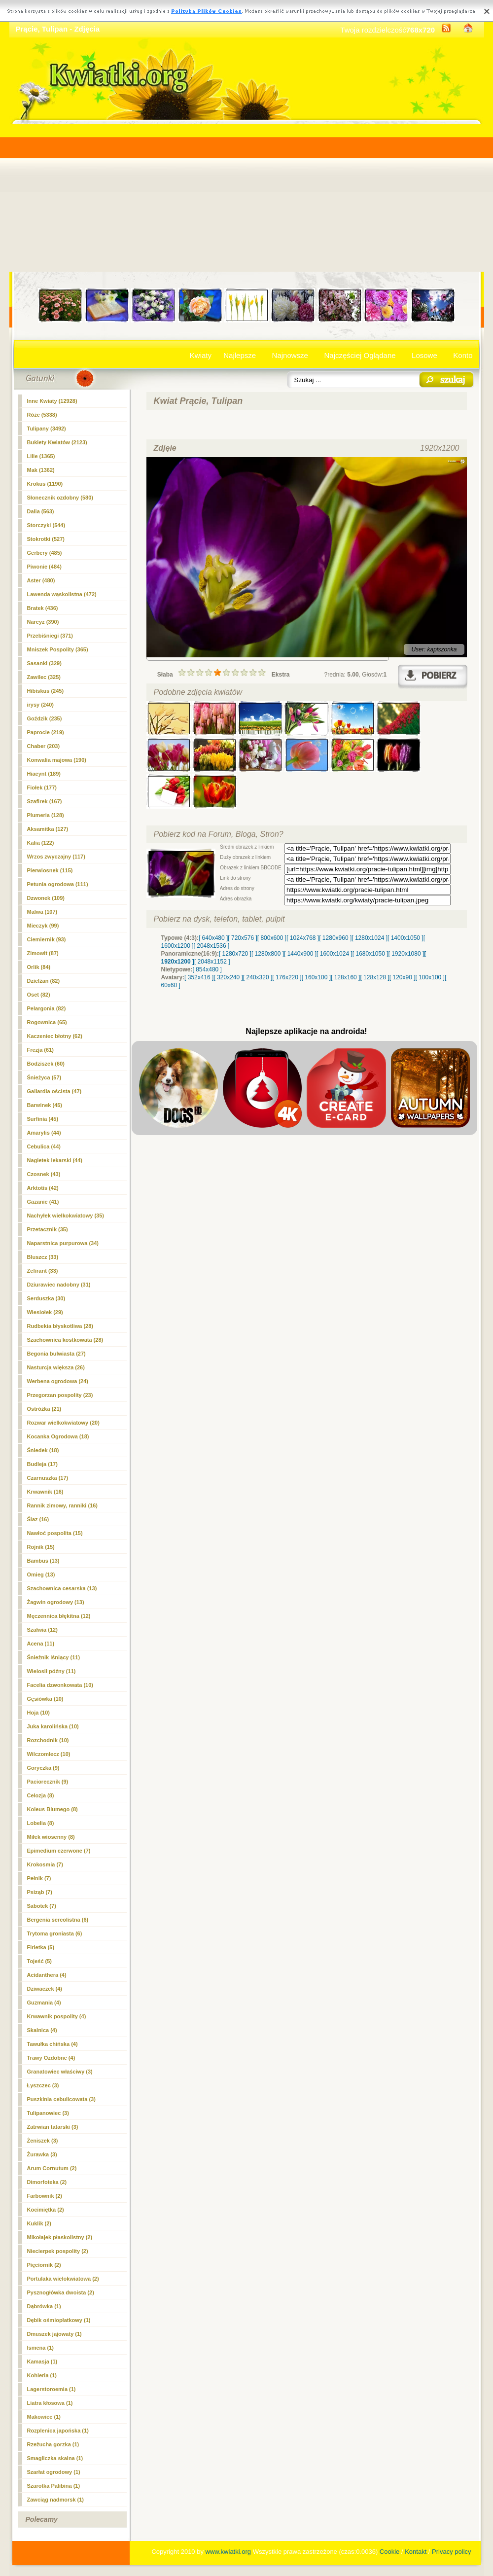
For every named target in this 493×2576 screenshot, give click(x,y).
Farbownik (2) (45, 2196)
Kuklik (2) (39, 2223)
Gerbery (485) (44, 553)
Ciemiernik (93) (46, 939)
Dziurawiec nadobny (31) (59, 1285)
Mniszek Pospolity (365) (57, 649)
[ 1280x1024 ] (369, 937)
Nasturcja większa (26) (56, 1367)
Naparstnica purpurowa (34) (63, 1243)
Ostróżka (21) (44, 1409)
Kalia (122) (40, 843)
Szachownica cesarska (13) (62, 1588)
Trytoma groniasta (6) (54, 1933)
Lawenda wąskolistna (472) (62, 594)
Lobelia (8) (40, 1823)
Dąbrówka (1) (44, 2306)
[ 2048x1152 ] (212, 961)
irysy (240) (40, 705)
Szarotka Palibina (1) (53, 2486)
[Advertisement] (246, 198)
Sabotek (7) (41, 1906)
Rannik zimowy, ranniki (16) (62, 1505)
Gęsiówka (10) (45, 1699)
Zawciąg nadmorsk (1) (55, 2500)
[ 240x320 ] (257, 977)
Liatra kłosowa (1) (50, 2403)
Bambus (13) (43, 1561)
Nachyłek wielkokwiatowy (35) (66, 1215)
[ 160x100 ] (316, 977)
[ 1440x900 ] (300, 953)
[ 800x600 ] (271, 937)
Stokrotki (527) (46, 539)
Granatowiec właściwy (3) (60, 2072)
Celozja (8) (40, 1795)
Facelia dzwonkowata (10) (60, 1685)
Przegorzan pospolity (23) (60, 1395)
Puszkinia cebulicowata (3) (61, 2099)
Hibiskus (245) (45, 691)
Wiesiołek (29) (45, 1312)
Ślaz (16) (38, 1519)
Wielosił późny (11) (51, 1671)
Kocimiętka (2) (45, 2210)
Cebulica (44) (44, 1146)
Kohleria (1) (42, 2375)
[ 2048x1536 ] (212, 945)
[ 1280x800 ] (267, 953)
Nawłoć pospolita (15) (55, 1533)
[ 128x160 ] (345, 977)
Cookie (389, 2551)
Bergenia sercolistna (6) (58, 1920)
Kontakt (415, 2551)
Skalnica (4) (42, 2030)
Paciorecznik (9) (48, 1782)
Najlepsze (239, 355)
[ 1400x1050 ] (405, 937)
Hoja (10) (38, 1713)
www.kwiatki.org (228, 2551)
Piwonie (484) (44, 567)
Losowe (424, 355)
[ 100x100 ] (430, 977)
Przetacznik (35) (47, 1229)
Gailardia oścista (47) (54, 1091)
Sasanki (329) (44, 663)
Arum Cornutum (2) (52, 2168)
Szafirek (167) (44, 801)
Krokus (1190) (45, 484)
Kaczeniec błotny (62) (54, 1036)
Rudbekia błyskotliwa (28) (60, 1326)
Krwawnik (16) (45, 1492)
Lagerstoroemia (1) (51, 2389)
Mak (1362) (41, 470)
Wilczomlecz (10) (48, 1754)
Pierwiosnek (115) (50, 870)
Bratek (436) (42, 608)
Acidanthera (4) (47, 1975)
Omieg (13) (41, 1574)
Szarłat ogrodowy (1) (53, 2472)
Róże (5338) (42, 415)
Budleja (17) (42, 1464)
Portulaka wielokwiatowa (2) (63, 2279)
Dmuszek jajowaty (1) (54, 2334)
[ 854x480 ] (207, 969)
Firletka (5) (41, 1947)
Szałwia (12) (42, 1630)
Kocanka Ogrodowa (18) (58, 1436)
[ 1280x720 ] (235, 953)
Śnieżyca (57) (44, 1077)
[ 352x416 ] (198, 977)
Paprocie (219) (45, 732)
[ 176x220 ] (286, 977)
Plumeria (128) (45, 815)
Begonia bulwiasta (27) (56, 1354)
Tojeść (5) (39, 1961)
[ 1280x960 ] (335, 937)
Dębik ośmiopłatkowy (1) (59, 2320)
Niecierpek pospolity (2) (57, 2251)
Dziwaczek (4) (45, 1989)
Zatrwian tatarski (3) (52, 2127)
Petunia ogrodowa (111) (57, 884)
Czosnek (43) (44, 1174)
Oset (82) (38, 995)
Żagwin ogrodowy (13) (55, 1602)
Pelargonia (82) (46, 1008)
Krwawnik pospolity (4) (56, 2016)
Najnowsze (290, 355)
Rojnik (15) (41, 1547)
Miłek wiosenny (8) (51, 1837)
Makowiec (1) (44, 2417)
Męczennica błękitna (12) (59, 1616)
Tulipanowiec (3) (48, 2113)
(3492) (46, 428)
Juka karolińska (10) (53, 1726)
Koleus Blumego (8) (52, 1809)
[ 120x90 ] (402, 977)
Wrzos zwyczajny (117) (56, 856)
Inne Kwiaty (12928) (52, 401)
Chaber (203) (43, 746)
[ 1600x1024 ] (334, 953)
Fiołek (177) (42, 787)
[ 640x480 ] (213, 937)
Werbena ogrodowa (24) (57, 1381)
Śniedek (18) (43, 1450)
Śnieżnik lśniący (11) (53, 1657)
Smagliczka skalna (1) (55, 2458)
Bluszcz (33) (43, 1257)
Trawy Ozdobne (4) (51, 2058)
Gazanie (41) (43, 1202)
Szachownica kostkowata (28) (65, 1340)
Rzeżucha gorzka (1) (53, 2444)
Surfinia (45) (43, 1119)
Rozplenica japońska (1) (58, 2430)
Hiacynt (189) (44, 774)
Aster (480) (41, 580)
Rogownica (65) (47, 1022)
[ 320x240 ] (228, 977)
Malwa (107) (42, 912)
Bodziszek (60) (46, 1064)
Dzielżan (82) (43, 981)
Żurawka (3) (42, 2154)
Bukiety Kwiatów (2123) (57, 442)
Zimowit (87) (43, 953)
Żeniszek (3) (42, 2141)
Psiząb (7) (39, 1892)
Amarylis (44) (44, 1133)
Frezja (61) (40, 1050)
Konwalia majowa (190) (56, 760)
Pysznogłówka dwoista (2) (60, 2292)
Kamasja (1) (42, 2361)
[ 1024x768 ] (302, 937)
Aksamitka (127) (48, 829)
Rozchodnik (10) (48, 1740)
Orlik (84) (39, 967)
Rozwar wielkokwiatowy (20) (63, 1423)
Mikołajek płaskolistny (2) (60, 2237)
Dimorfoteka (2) (47, 2182)
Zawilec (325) (44, 677)
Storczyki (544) (46, 525)
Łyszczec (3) (43, 2085)
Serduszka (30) (46, 1298)
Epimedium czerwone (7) (59, 1851)
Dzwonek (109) (46, 898)
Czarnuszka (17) (48, 1478)
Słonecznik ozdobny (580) (60, 498)
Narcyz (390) (43, 622)
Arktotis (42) (43, 1188)
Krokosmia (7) (45, 1864)
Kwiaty (200, 355)
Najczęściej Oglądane (359, 355)
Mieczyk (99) (43, 926)
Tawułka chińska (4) (52, 2044)
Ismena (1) (40, 2348)
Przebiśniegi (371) (50, 636)
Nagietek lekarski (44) (55, 1160)
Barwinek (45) (45, 1105)
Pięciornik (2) (44, 2265)
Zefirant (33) (42, 1271)
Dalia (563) (40, 511)
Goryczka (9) (43, 1768)
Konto (462, 355)
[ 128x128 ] (374, 977)
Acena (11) (41, 1643)
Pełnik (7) (39, 1878)
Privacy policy (451, 2551)
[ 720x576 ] (242, 937)
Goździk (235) (44, 718)
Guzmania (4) (44, 2002)
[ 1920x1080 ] (406, 953)
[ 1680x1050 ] (370, 953)
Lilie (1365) (41, 456)
